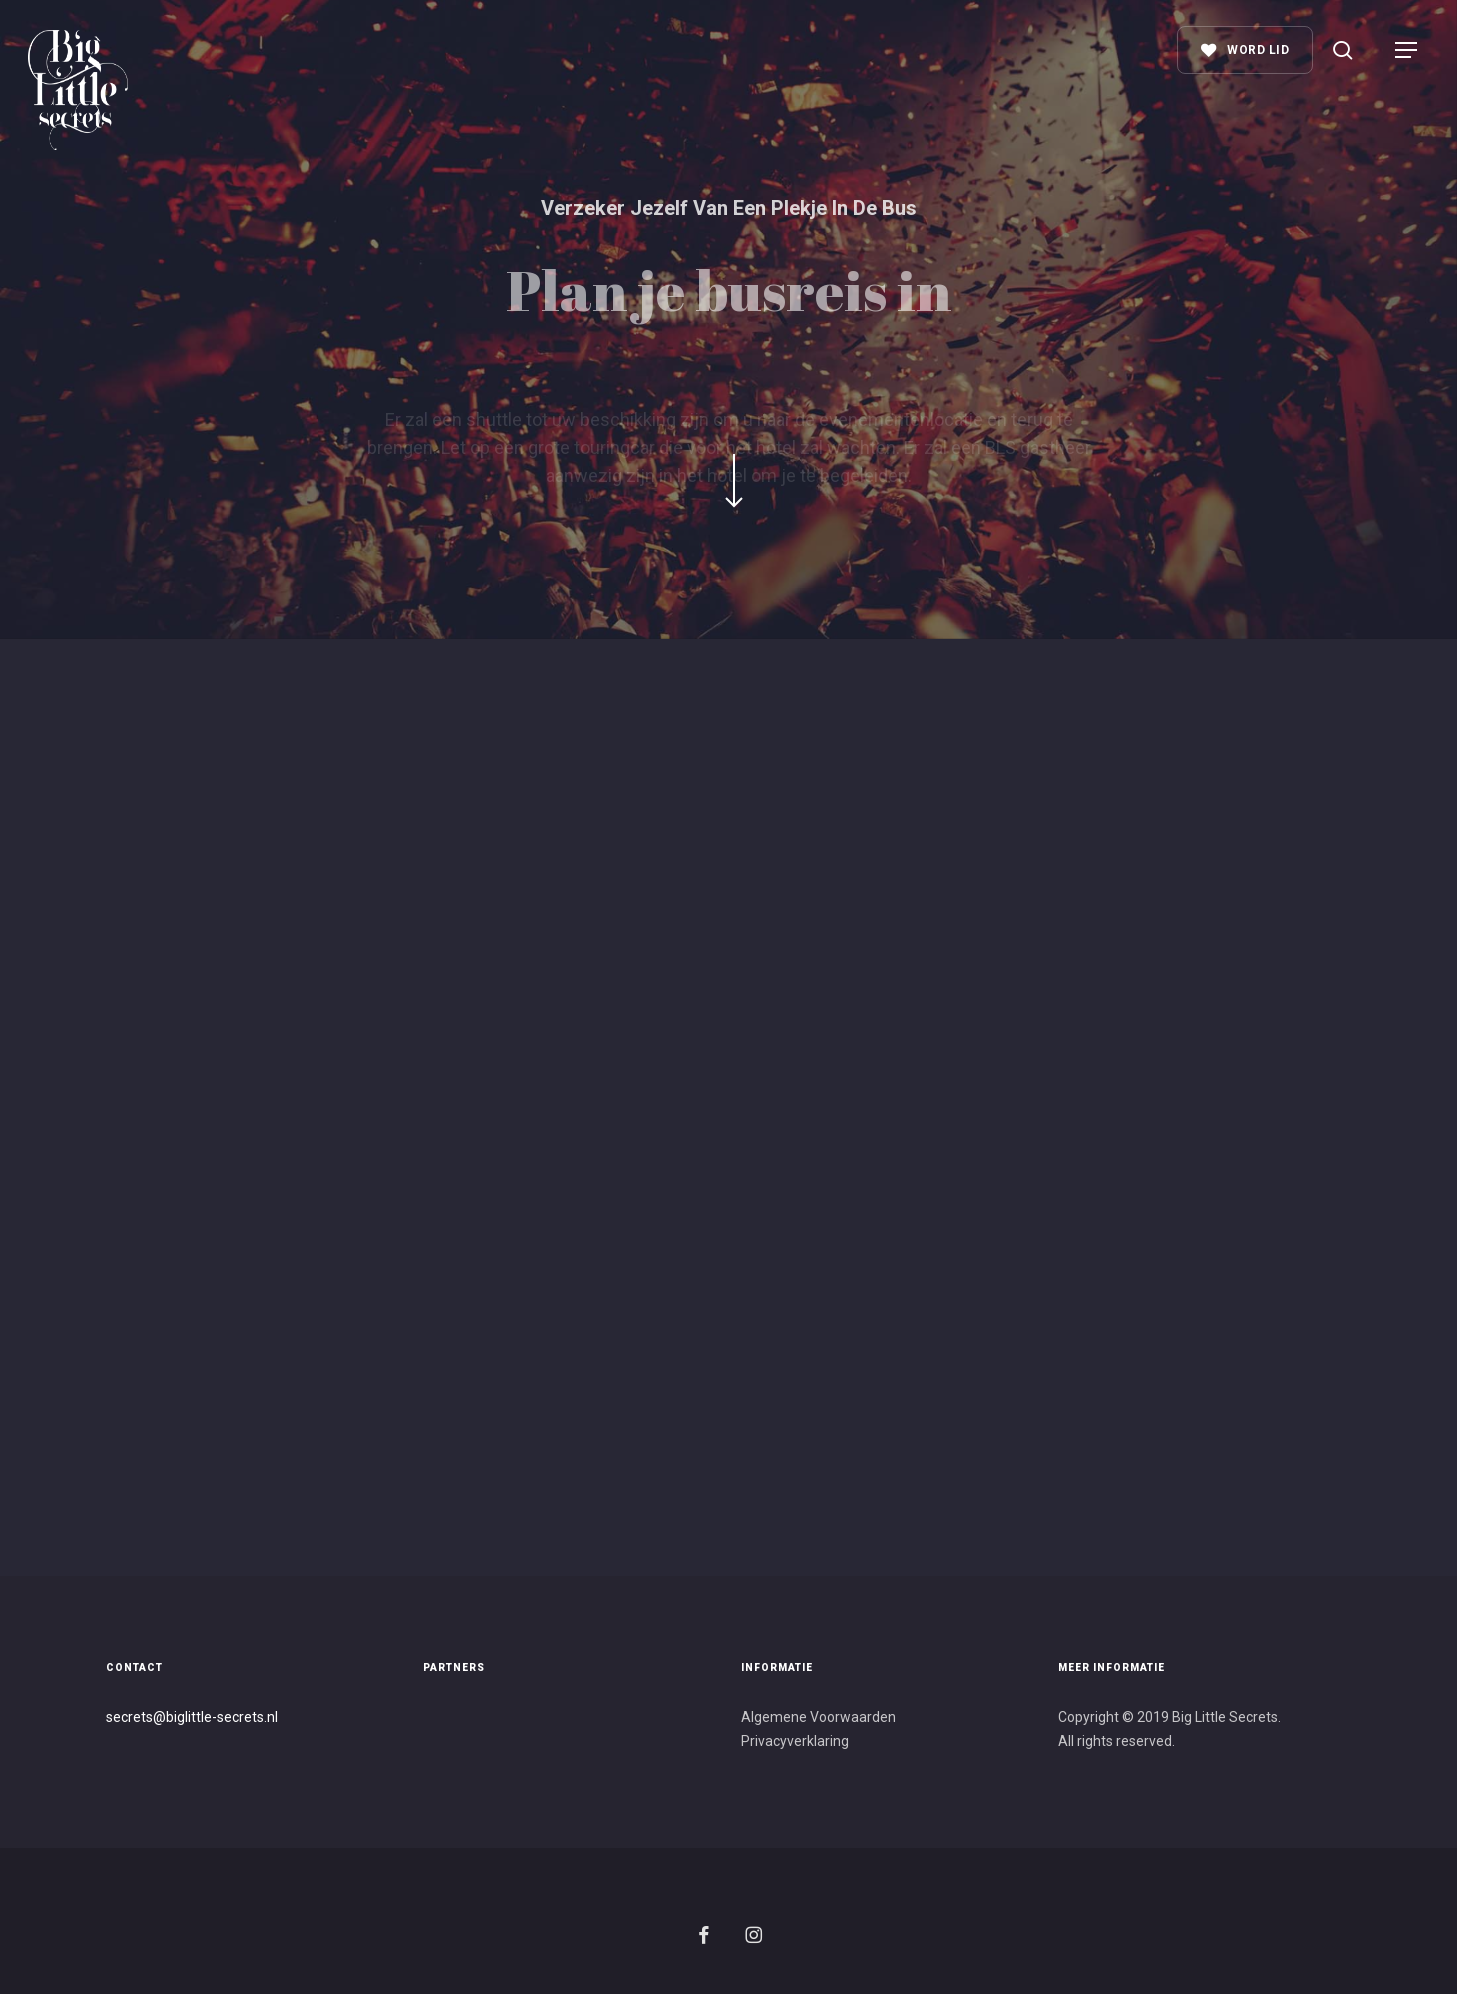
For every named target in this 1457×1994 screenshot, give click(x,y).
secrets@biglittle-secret (181, 1717)
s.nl (267, 1717)
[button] (1407, 50)
